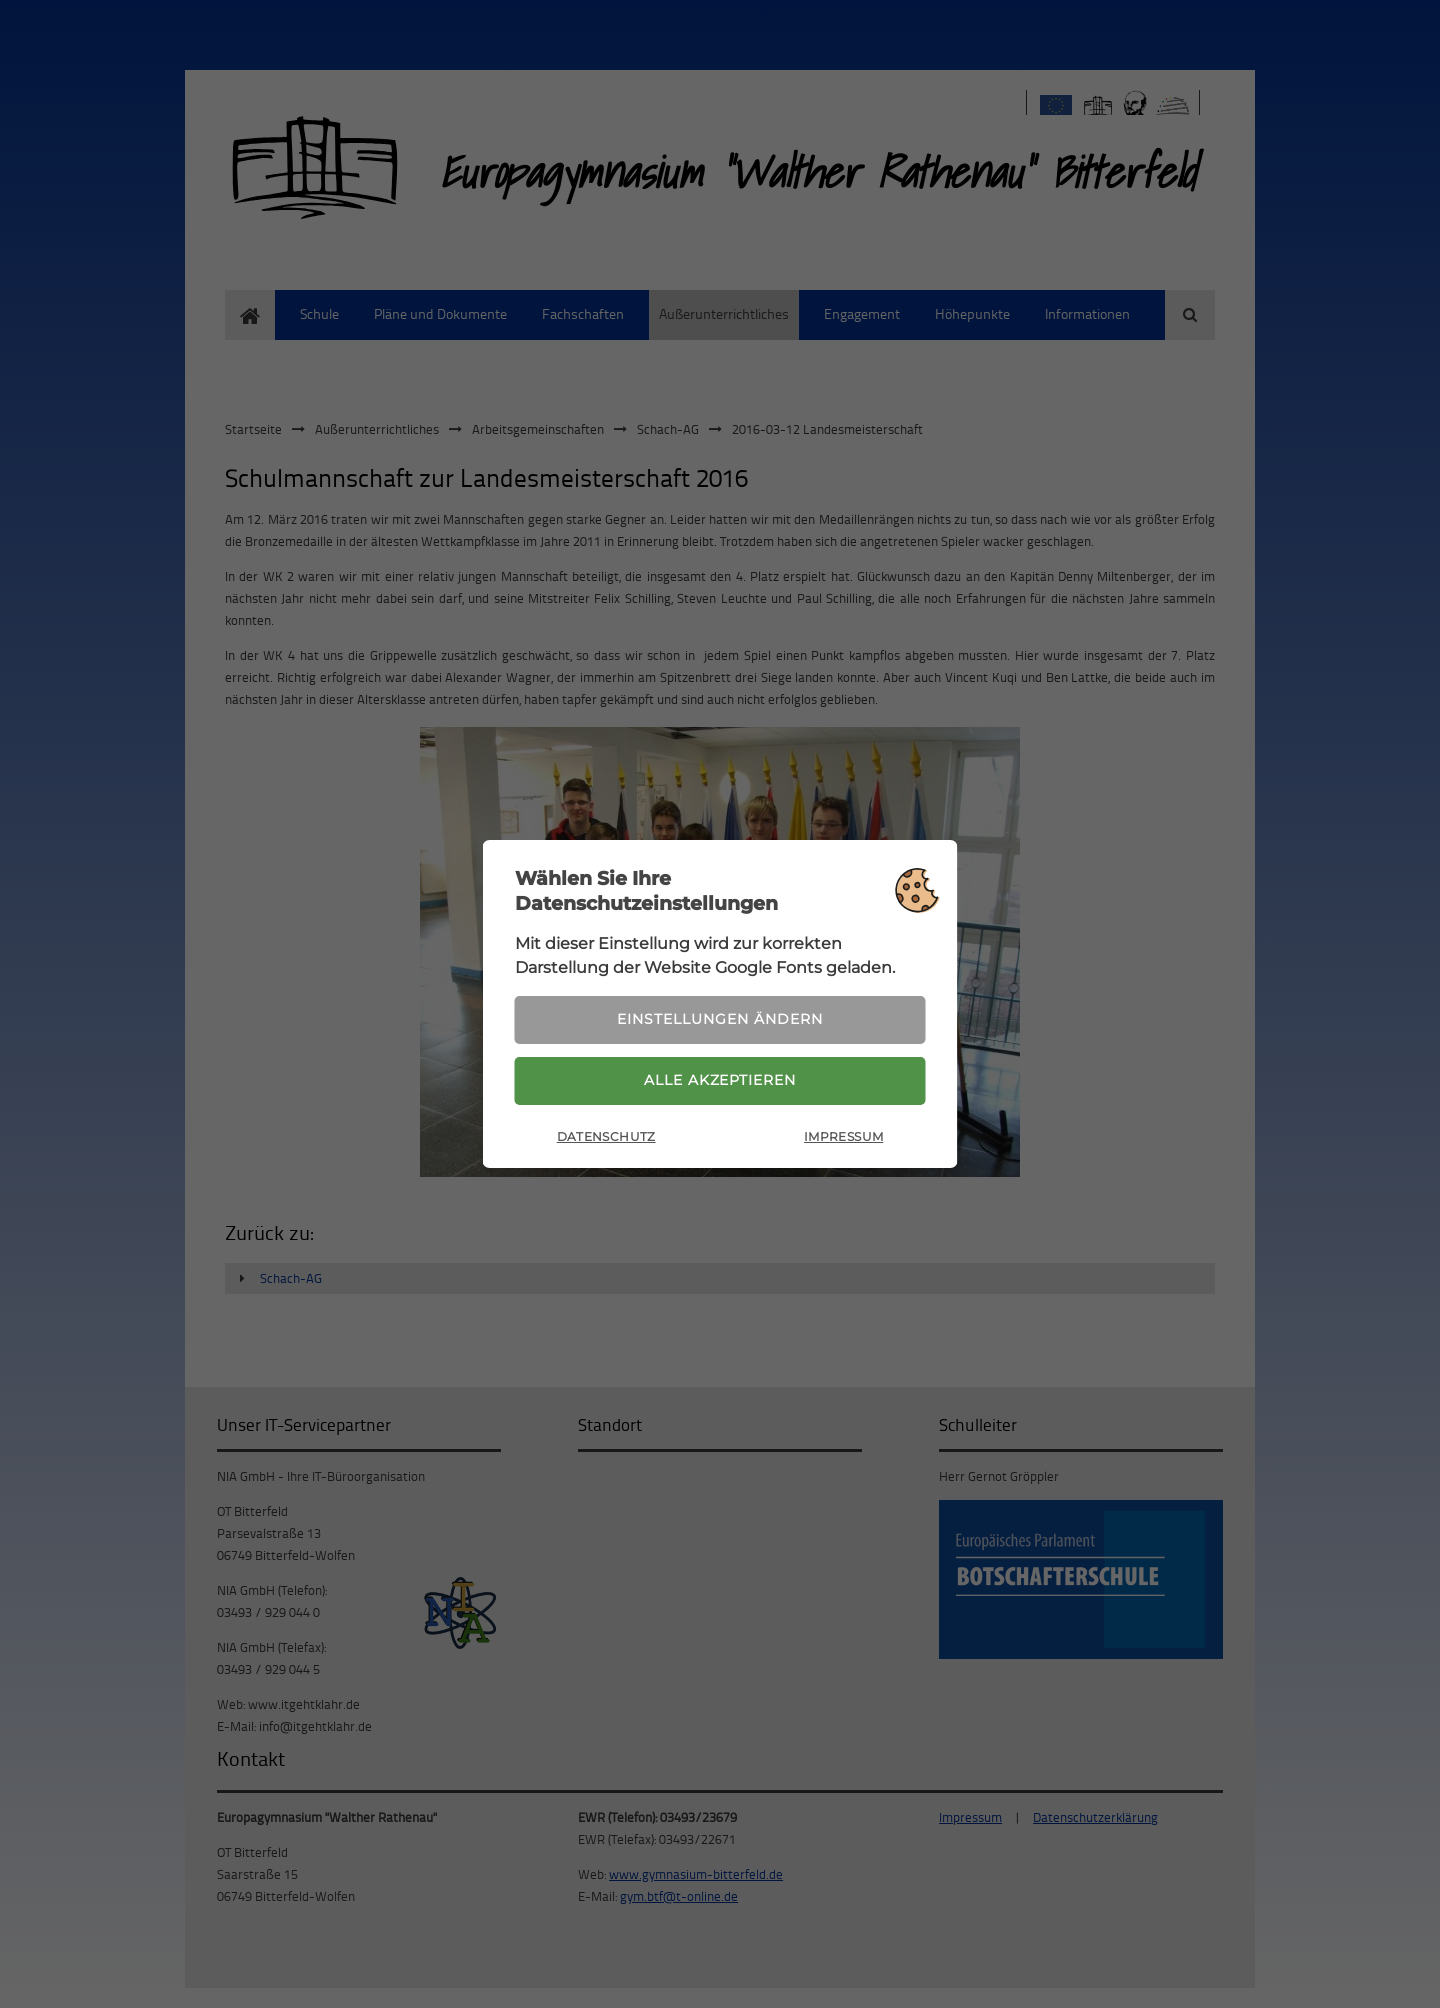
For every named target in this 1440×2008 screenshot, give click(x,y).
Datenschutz (606, 1138)
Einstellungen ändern (720, 1018)
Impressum (843, 1138)
